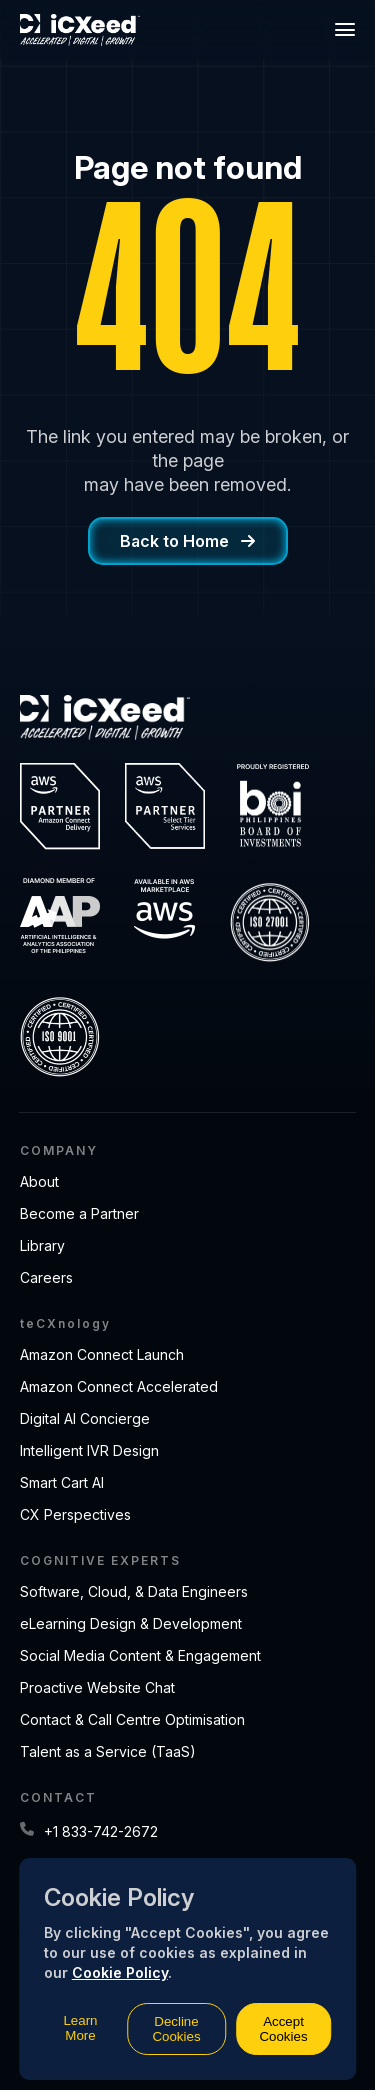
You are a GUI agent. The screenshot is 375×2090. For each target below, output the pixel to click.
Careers (46, 1277)
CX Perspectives (75, 1514)
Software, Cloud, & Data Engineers (134, 1591)
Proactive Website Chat (97, 1687)
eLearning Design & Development (131, 1623)
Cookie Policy (120, 1972)
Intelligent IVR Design (89, 1450)
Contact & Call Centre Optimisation (132, 1719)
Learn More (80, 2028)
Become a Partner (79, 1213)
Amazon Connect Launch (102, 1354)
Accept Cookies (283, 2029)
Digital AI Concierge (85, 1418)
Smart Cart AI (62, 1482)
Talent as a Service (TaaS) (108, 1751)
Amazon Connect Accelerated (119, 1386)
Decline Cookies (176, 2029)
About (39, 1181)
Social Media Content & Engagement (140, 1655)
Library (42, 1245)
